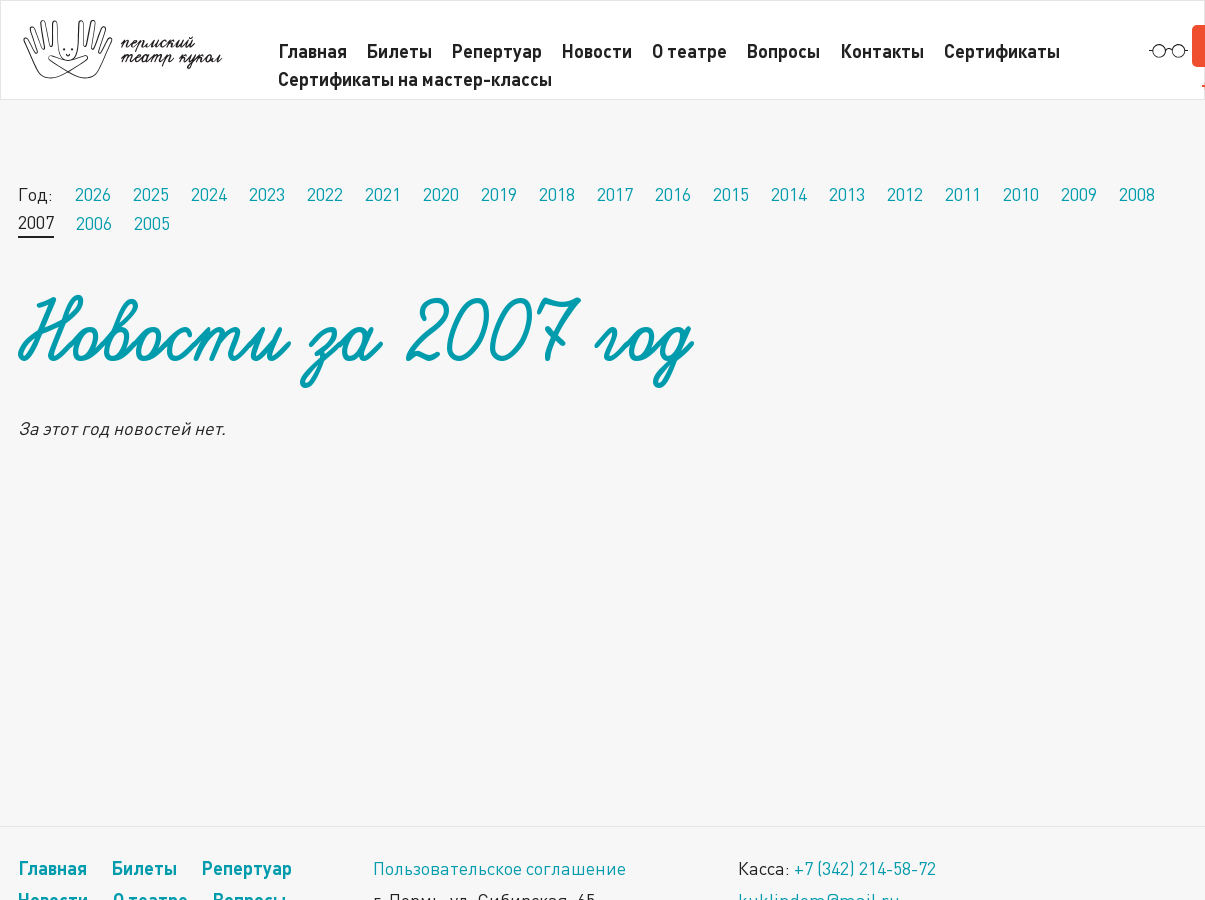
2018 (557, 194)
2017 (615, 194)
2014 (789, 194)
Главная (52, 867)
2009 (1079, 194)
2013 (847, 194)
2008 (1137, 194)
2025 (151, 194)
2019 (499, 194)
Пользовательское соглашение (499, 868)
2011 (963, 194)
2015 (731, 194)
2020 (441, 194)
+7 (865, 868)
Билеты (144, 867)
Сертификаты (1002, 50)
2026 (93, 194)
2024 (209, 194)
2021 (383, 194)
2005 (152, 223)
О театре (689, 50)
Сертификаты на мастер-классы (415, 78)
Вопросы (783, 50)
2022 (325, 194)
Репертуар (247, 867)
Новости (597, 50)
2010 (1021, 194)
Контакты (882, 50)
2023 (267, 194)
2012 (905, 194)
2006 (94, 223)
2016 (673, 194)
